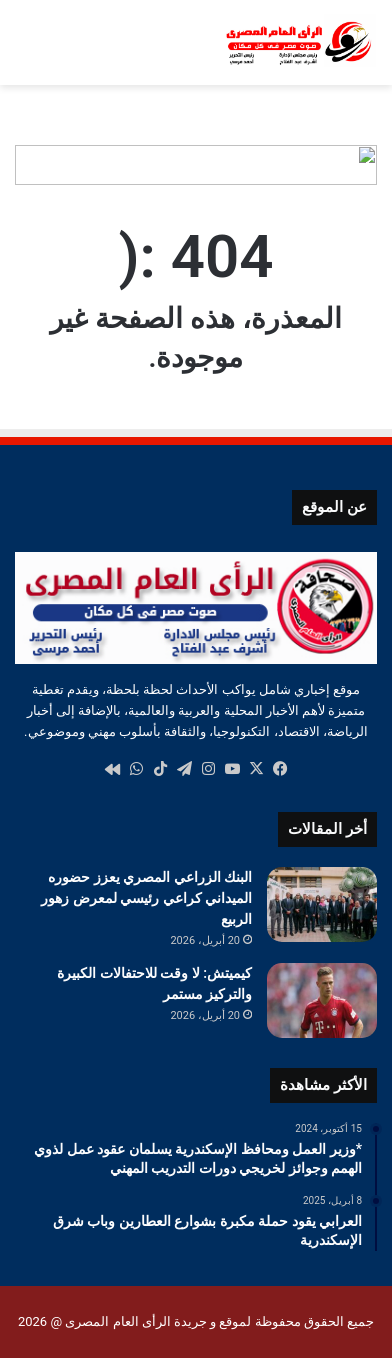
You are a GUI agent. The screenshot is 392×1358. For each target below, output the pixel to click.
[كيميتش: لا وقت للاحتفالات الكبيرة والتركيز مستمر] (322, 1000)
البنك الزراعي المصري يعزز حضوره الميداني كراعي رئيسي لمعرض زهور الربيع (146, 898)
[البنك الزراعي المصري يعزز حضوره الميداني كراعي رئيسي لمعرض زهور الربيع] (322, 904)
